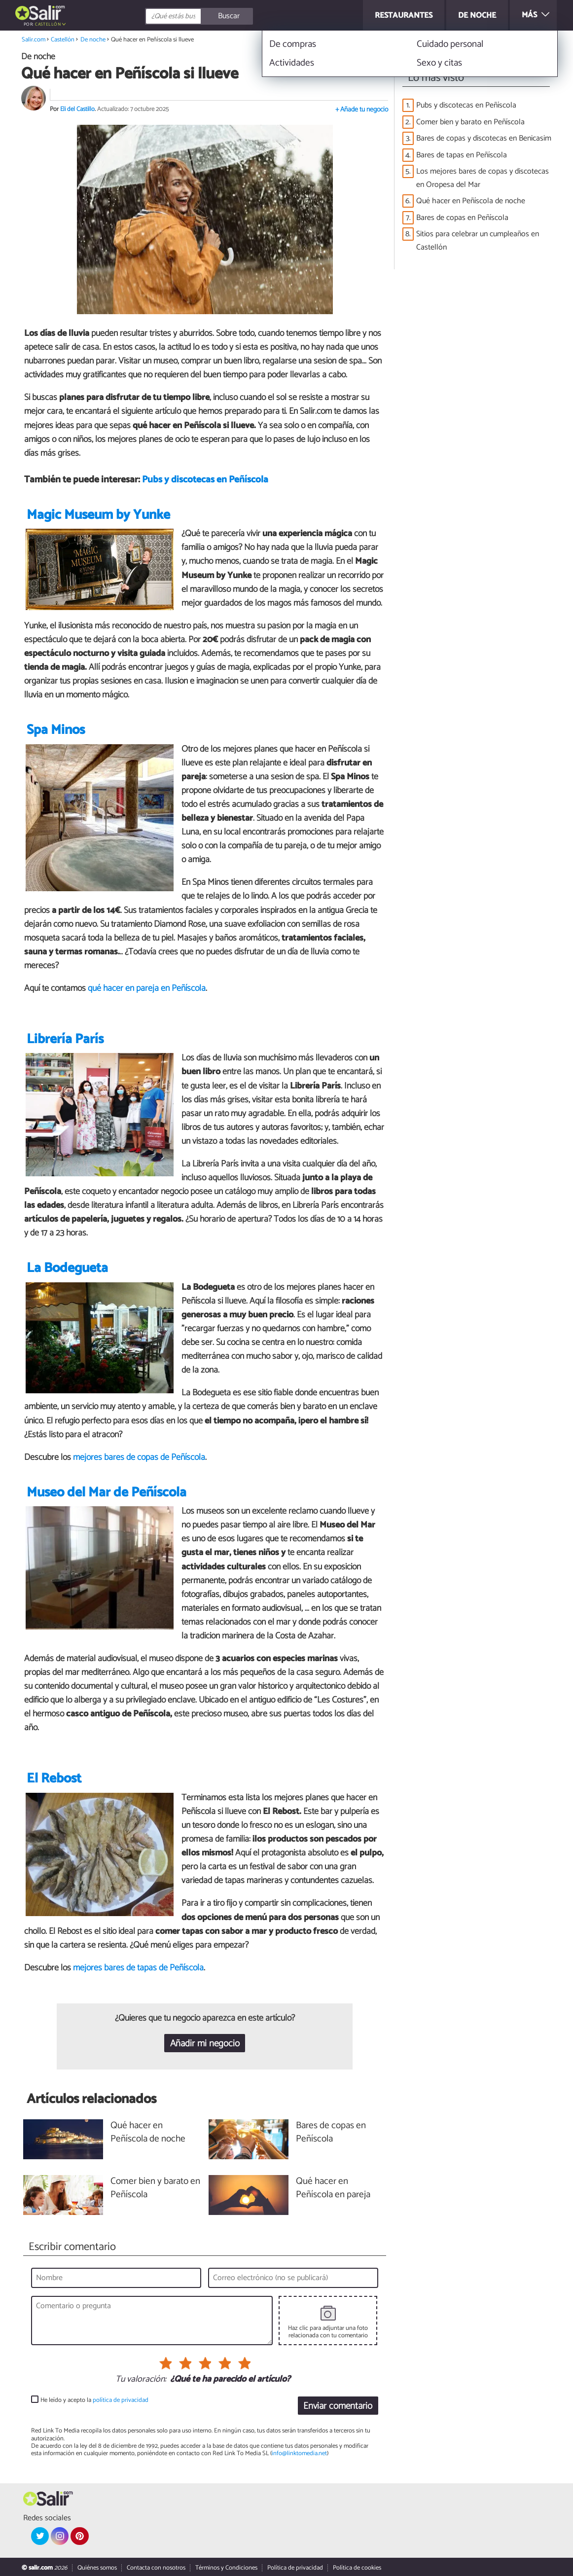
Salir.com (33, 40)
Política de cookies (357, 2568)
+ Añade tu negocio (361, 109)
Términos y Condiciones (226, 2568)
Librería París (65, 1039)
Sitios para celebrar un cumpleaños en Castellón (477, 240)
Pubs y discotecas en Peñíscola (205, 479)
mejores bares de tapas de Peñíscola (138, 1967)
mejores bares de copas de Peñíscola (139, 1457)
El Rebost (54, 1779)
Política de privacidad (295, 2568)
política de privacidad (120, 2400)
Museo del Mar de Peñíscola (106, 1493)
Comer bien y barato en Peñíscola (470, 122)
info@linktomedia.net (299, 2453)
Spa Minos (56, 730)
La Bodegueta (67, 1268)
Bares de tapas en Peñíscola (461, 155)
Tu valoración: (140, 2379)
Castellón (48, 24)
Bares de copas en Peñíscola (462, 217)
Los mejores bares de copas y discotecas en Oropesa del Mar (482, 178)
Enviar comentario (337, 2406)
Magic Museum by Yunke (98, 515)
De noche (93, 40)
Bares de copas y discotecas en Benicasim (483, 138)
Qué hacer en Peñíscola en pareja (333, 2188)
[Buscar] (243, 16)
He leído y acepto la (94, 2400)
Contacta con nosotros (156, 2568)
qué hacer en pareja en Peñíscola (147, 988)
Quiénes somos (97, 2568)
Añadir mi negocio (205, 2043)
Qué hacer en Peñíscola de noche (470, 201)
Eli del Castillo (77, 109)
